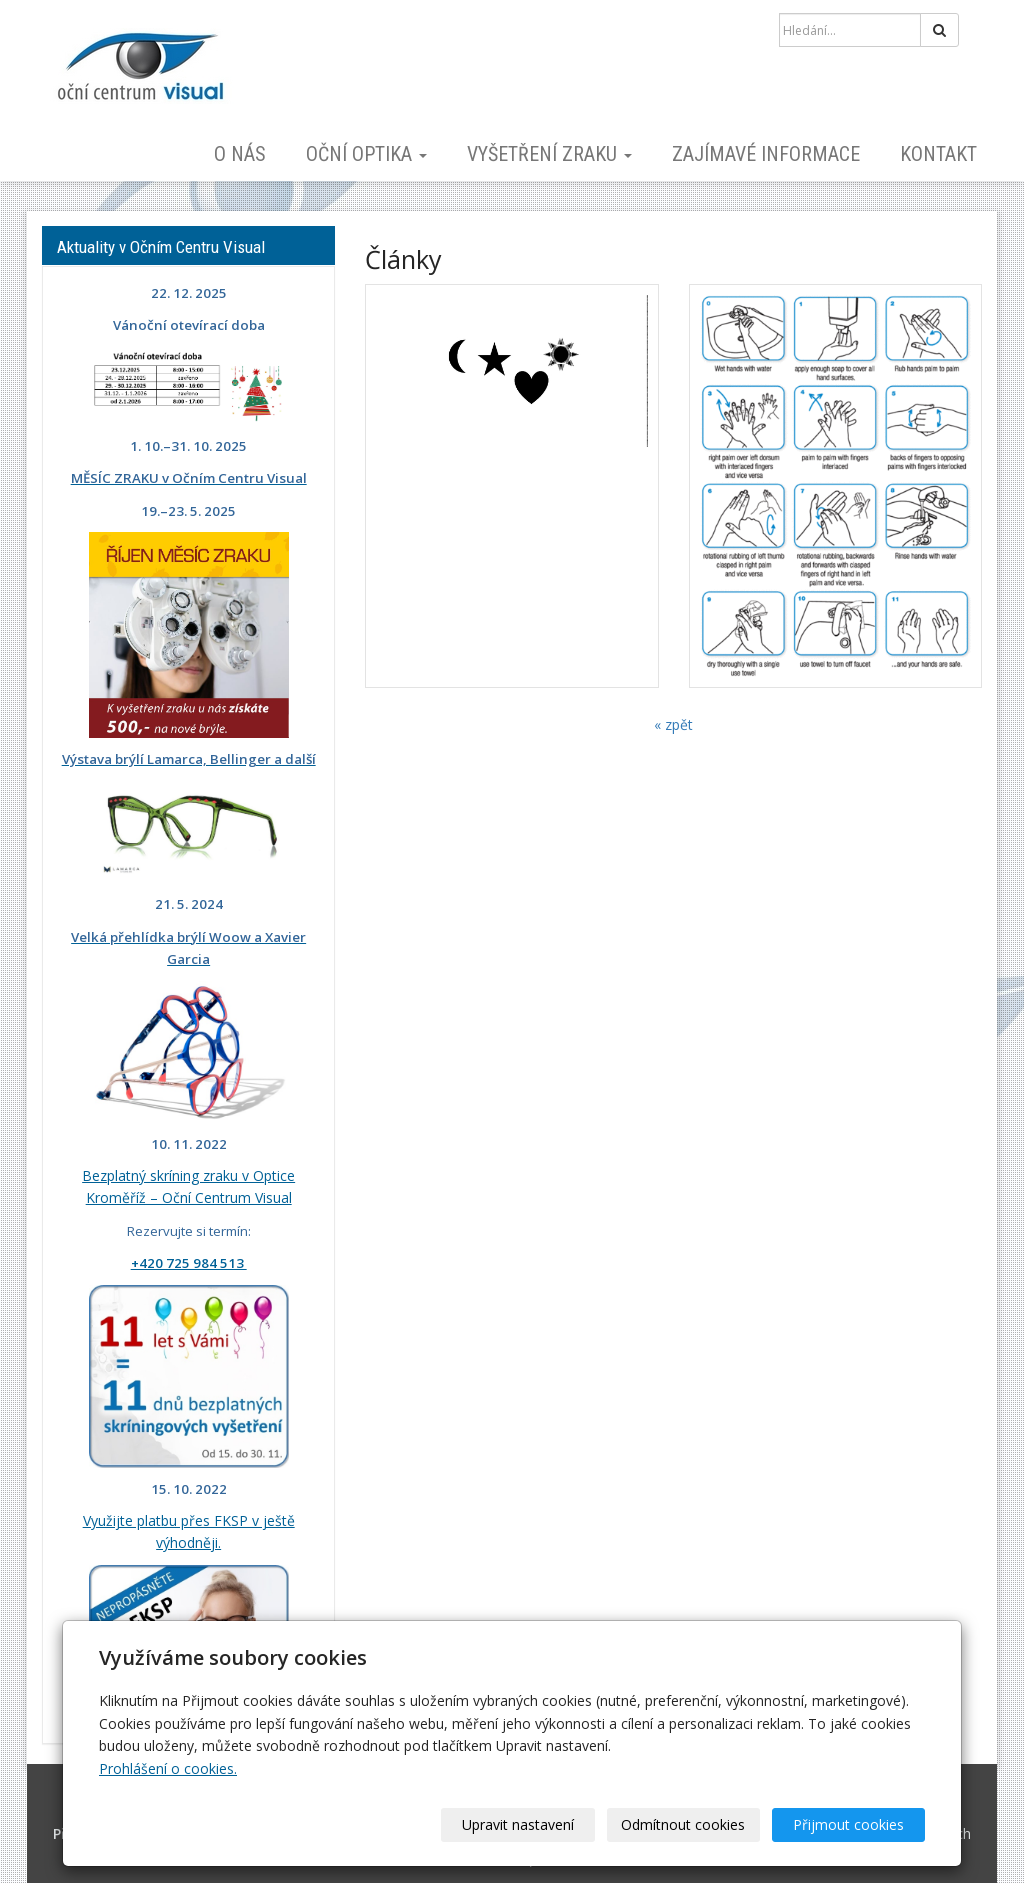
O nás (240, 154)
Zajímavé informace (766, 154)
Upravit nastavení (519, 1824)
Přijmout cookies (848, 1824)
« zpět (673, 724)
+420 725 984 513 (189, 1263)
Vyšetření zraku (549, 154)
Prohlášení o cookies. (168, 1768)
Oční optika (366, 154)
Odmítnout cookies (684, 1824)
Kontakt (938, 154)
